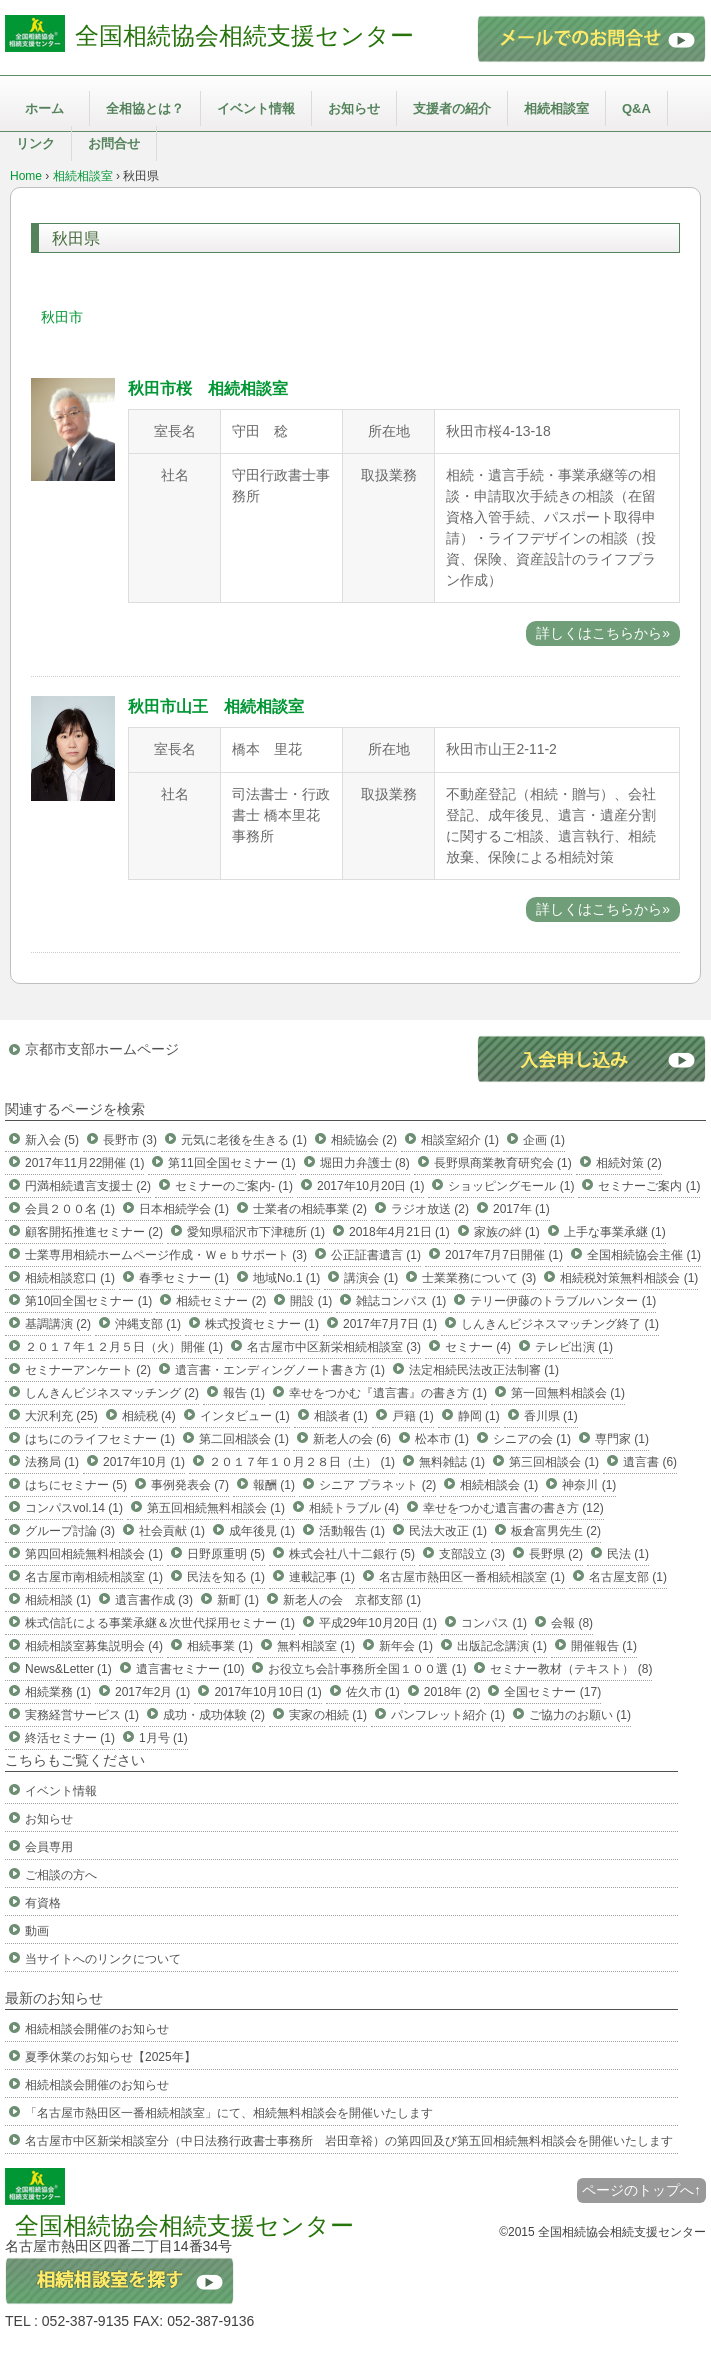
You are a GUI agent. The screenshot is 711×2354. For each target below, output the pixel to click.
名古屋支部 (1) (628, 1577)
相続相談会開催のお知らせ (97, 2029)
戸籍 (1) (413, 1416)
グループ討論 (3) (70, 1531)
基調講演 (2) (58, 1324)
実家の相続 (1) (328, 1715)
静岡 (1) (479, 1416)
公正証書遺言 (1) (376, 1255)
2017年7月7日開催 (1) (504, 1255)
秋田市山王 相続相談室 (216, 706)
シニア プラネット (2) (377, 1485)
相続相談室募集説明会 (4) (94, 1646)
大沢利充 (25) (61, 1416)
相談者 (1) (341, 1416)
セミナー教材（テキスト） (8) (571, 1669)
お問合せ (114, 143)
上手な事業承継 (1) (615, 1232)
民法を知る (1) (226, 1577)
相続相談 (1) (58, 1600)
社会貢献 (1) (172, 1531)
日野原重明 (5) (226, 1554)
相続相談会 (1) (499, 1485)
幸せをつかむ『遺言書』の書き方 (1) (388, 1393)
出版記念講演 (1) (502, 1646)
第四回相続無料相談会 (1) (94, 1554)
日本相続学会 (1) (184, 1209)
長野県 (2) (556, 1554)
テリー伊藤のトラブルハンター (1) (563, 1301)
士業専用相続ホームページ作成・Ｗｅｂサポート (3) (166, 1255)
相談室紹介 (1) (460, 1140)
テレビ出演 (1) (574, 1347)
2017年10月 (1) (144, 1462)
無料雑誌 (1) (452, 1462)
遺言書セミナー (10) (190, 1669)
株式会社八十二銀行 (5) (352, 1554)
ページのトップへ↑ (641, 2190)
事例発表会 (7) (190, 1485)
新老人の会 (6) (352, 1439)
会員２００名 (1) (70, 1209)
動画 (37, 1931)
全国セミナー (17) (552, 1692)
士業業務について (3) (479, 1278)
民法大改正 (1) (448, 1531)
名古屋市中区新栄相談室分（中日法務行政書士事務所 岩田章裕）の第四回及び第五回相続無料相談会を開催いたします (349, 2141)
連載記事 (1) (322, 1577)
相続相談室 (556, 108)
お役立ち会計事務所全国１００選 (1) (367, 1669)
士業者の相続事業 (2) (310, 1209)
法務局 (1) (52, 1462)
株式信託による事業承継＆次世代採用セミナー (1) (160, 1623)
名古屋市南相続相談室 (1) (94, 1577)
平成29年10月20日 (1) (378, 1623)
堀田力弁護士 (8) (365, 1163)
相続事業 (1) (220, 1646)
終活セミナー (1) (70, 1738)
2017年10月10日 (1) (267, 1692)
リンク (35, 143)
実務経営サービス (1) (82, 1715)
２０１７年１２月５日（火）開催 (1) (124, 1347)
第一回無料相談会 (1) (568, 1393)
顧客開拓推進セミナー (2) (94, 1232)
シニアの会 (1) (532, 1439)
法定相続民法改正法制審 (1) (484, 1370)
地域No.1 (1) (286, 1278)
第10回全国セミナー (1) (88, 1301)
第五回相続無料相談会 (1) (216, 1508)
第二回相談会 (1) (244, 1439)
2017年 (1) (521, 1209)
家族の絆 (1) (507, 1232)
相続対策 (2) (629, 1163)
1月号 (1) (163, 1738)
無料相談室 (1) (316, 1646)
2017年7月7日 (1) (390, 1324)
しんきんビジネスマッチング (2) (112, 1393)
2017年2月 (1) (152, 1692)
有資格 (43, 1903)
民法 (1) (628, 1554)
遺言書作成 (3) (154, 1600)
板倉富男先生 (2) (556, 1531)
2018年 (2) (452, 1692)
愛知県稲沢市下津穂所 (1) (256, 1232)
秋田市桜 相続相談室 (208, 388)
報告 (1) (244, 1393)
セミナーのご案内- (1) (234, 1186)
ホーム (44, 108)
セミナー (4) (478, 1347)
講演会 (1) (371, 1278)
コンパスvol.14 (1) (74, 1508)
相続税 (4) (149, 1416)
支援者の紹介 (452, 108)
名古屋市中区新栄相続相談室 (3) (334, 1347)
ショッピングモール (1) (511, 1186)
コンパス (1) (494, 1623)
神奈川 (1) (589, 1485)
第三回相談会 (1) (554, 1462)
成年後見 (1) (262, 1531)
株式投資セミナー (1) (262, 1324)
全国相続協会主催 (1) (644, 1255)
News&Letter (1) (68, 1669)
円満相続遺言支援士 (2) (88, 1186)
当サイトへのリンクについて (103, 1959)
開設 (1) (311, 1301)
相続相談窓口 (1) (70, 1278)
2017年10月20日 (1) (370, 1186)
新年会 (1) (406, 1646)
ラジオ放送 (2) (430, 1209)
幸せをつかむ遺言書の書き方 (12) (513, 1508)
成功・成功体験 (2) (214, 1715)
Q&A (636, 108)
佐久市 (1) (373, 1692)
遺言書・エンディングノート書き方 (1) (280, 1370)
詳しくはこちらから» (603, 633)
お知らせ (354, 108)
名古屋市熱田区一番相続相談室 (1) (472, 1577)
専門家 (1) (622, 1439)
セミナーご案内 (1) (649, 1186)
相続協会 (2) (364, 1140)
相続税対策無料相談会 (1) (629, 1278)
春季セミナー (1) (184, 1278)
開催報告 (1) (604, 1646)
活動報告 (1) (352, 1531)
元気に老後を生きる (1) (244, 1140)
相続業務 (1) (58, 1692)
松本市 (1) (442, 1439)
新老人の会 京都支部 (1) (352, 1600)
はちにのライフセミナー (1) (100, 1439)
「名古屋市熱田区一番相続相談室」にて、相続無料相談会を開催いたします (229, 2113)
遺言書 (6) (650, 1462)
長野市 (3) (130, 1140)
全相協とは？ (145, 108)
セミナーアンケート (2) (88, 1370)
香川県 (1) (551, 1416)
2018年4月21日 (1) (399, 1232)
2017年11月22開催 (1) (84, 1163)
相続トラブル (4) (354, 1508)
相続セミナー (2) (221, 1301)
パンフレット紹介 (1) (448, 1715)
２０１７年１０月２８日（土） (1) (302, 1462)
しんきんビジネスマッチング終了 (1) (560, 1324)
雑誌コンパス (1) (401, 1301)
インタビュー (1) (245, 1416)
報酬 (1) (274, 1485)
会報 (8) (572, 1623)
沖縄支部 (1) (148, 1324)
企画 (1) (544, 1140)
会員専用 (49, 1847)
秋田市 (62, 317)
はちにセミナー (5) (76, 1485)
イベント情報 (256, 108)
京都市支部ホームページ (102, 1049)
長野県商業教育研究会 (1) (503, 1163)
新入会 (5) (52, 1140)
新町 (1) (238, 1600)
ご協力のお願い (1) (580, 1715)
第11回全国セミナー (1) (231, 1163)
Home (26, 176)
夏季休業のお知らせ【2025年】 (110, 2057)
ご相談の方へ (61, 1875)
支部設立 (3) (472, 1554)
